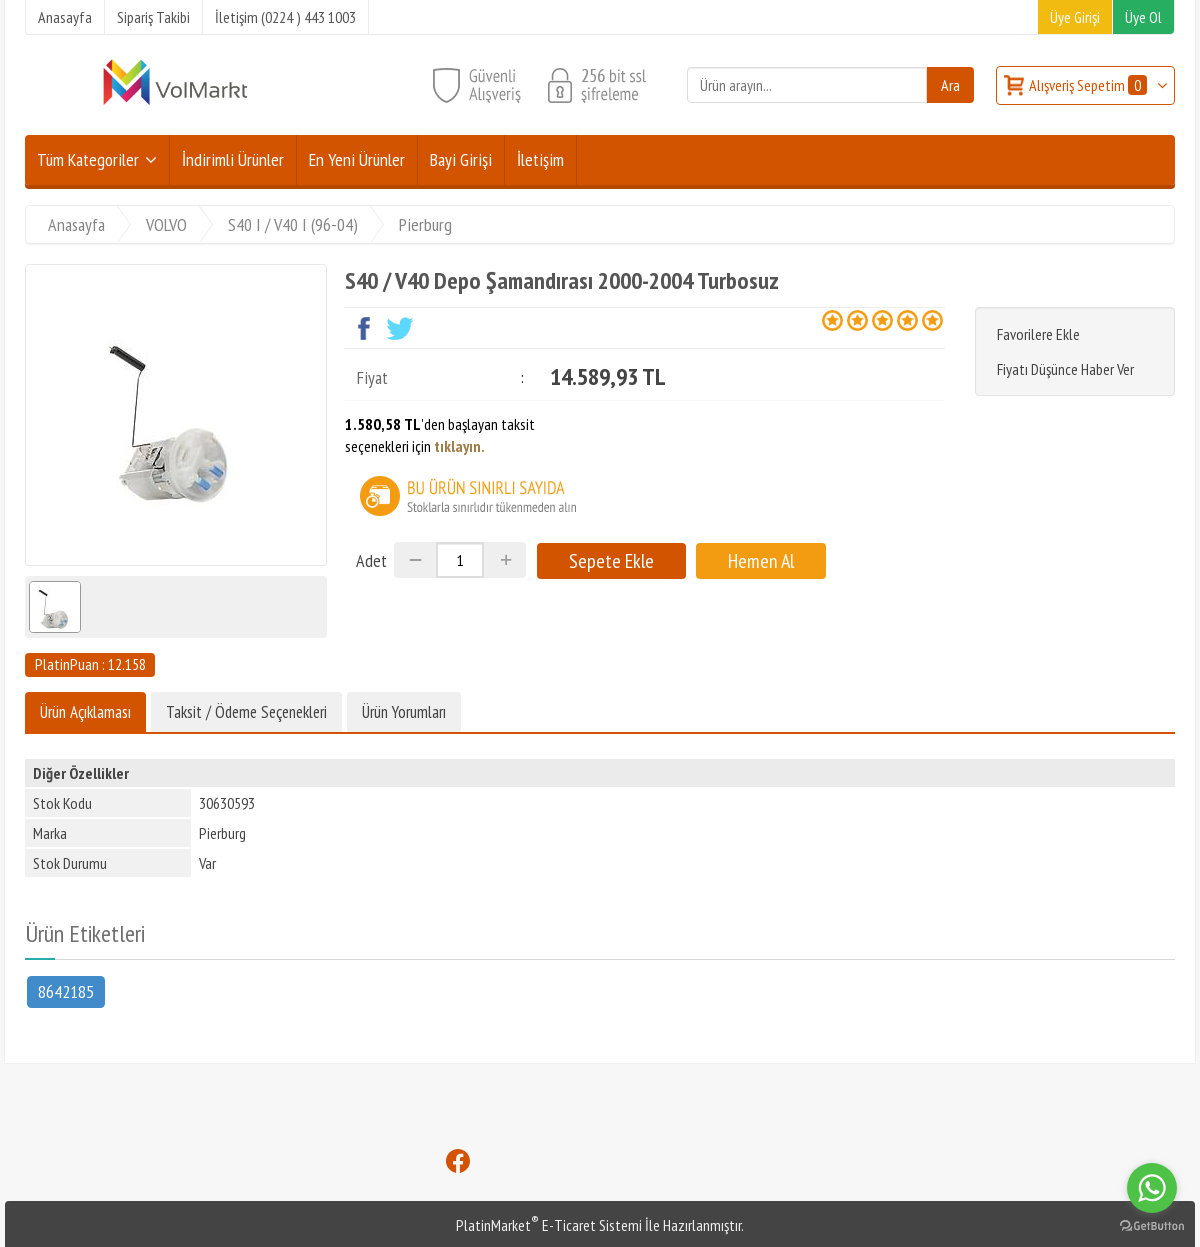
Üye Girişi (1075, 17)
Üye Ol (1143, 17)
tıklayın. (459, 446)
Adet (371, 560)
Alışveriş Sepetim (1089, 85)
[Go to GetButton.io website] (1152, 1226)
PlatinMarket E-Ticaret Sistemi (549, 1225)
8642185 (66, 990)
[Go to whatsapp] (1152, 1188)
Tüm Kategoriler (88, 159)
